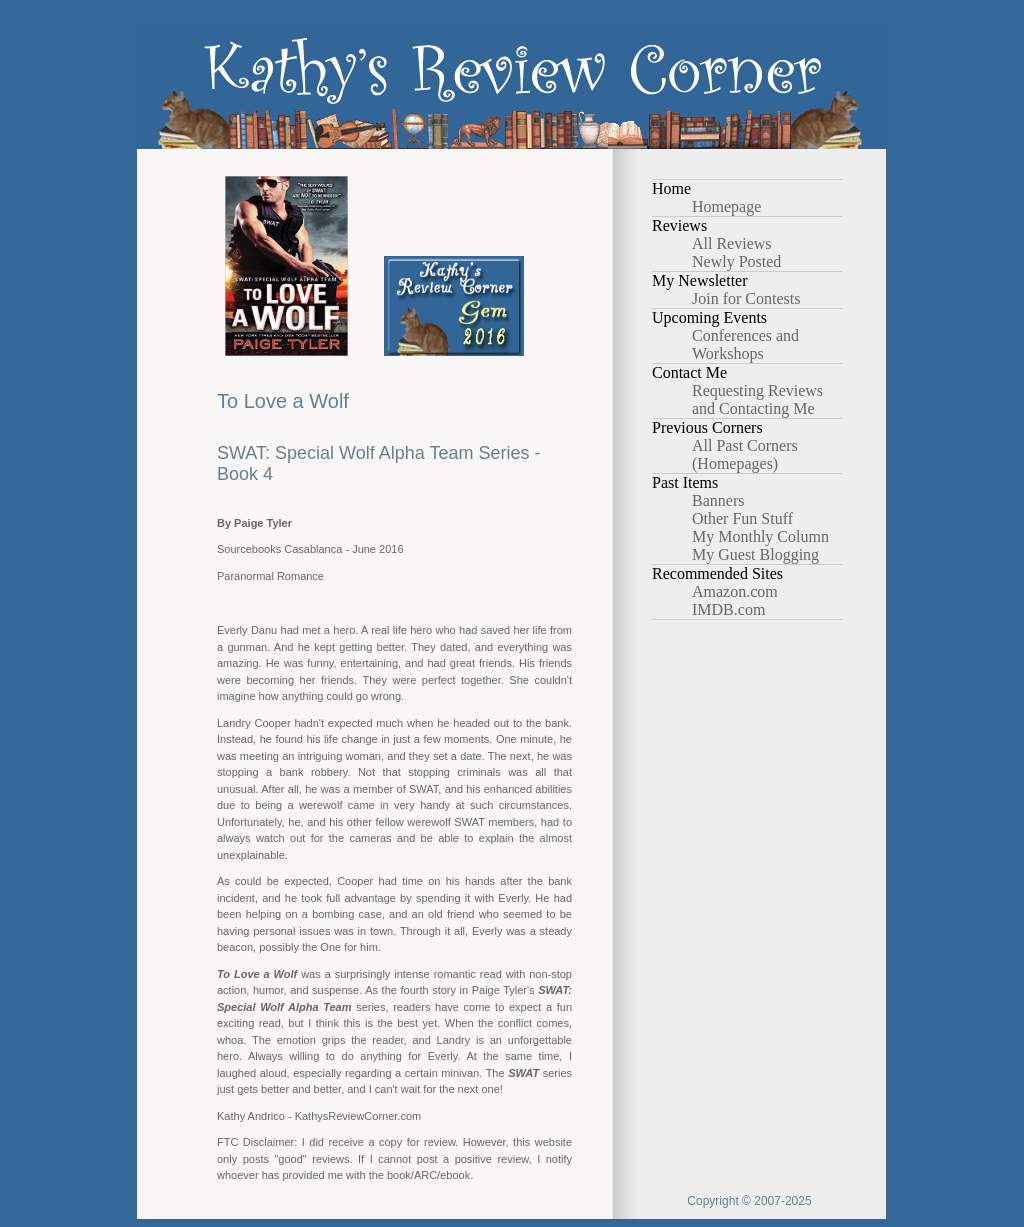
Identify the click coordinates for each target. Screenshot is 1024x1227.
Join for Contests (746, 298)
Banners (718, 500)
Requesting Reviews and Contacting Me (757, 399)
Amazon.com (735, 591)
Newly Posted (736, 261)
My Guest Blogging (755, 554)
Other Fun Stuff (742, 518)
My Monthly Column (760, 536)
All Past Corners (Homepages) (745, 454)
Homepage (726, 206)
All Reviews (732, 243)
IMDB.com (728, 609)
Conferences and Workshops (745, 344)
